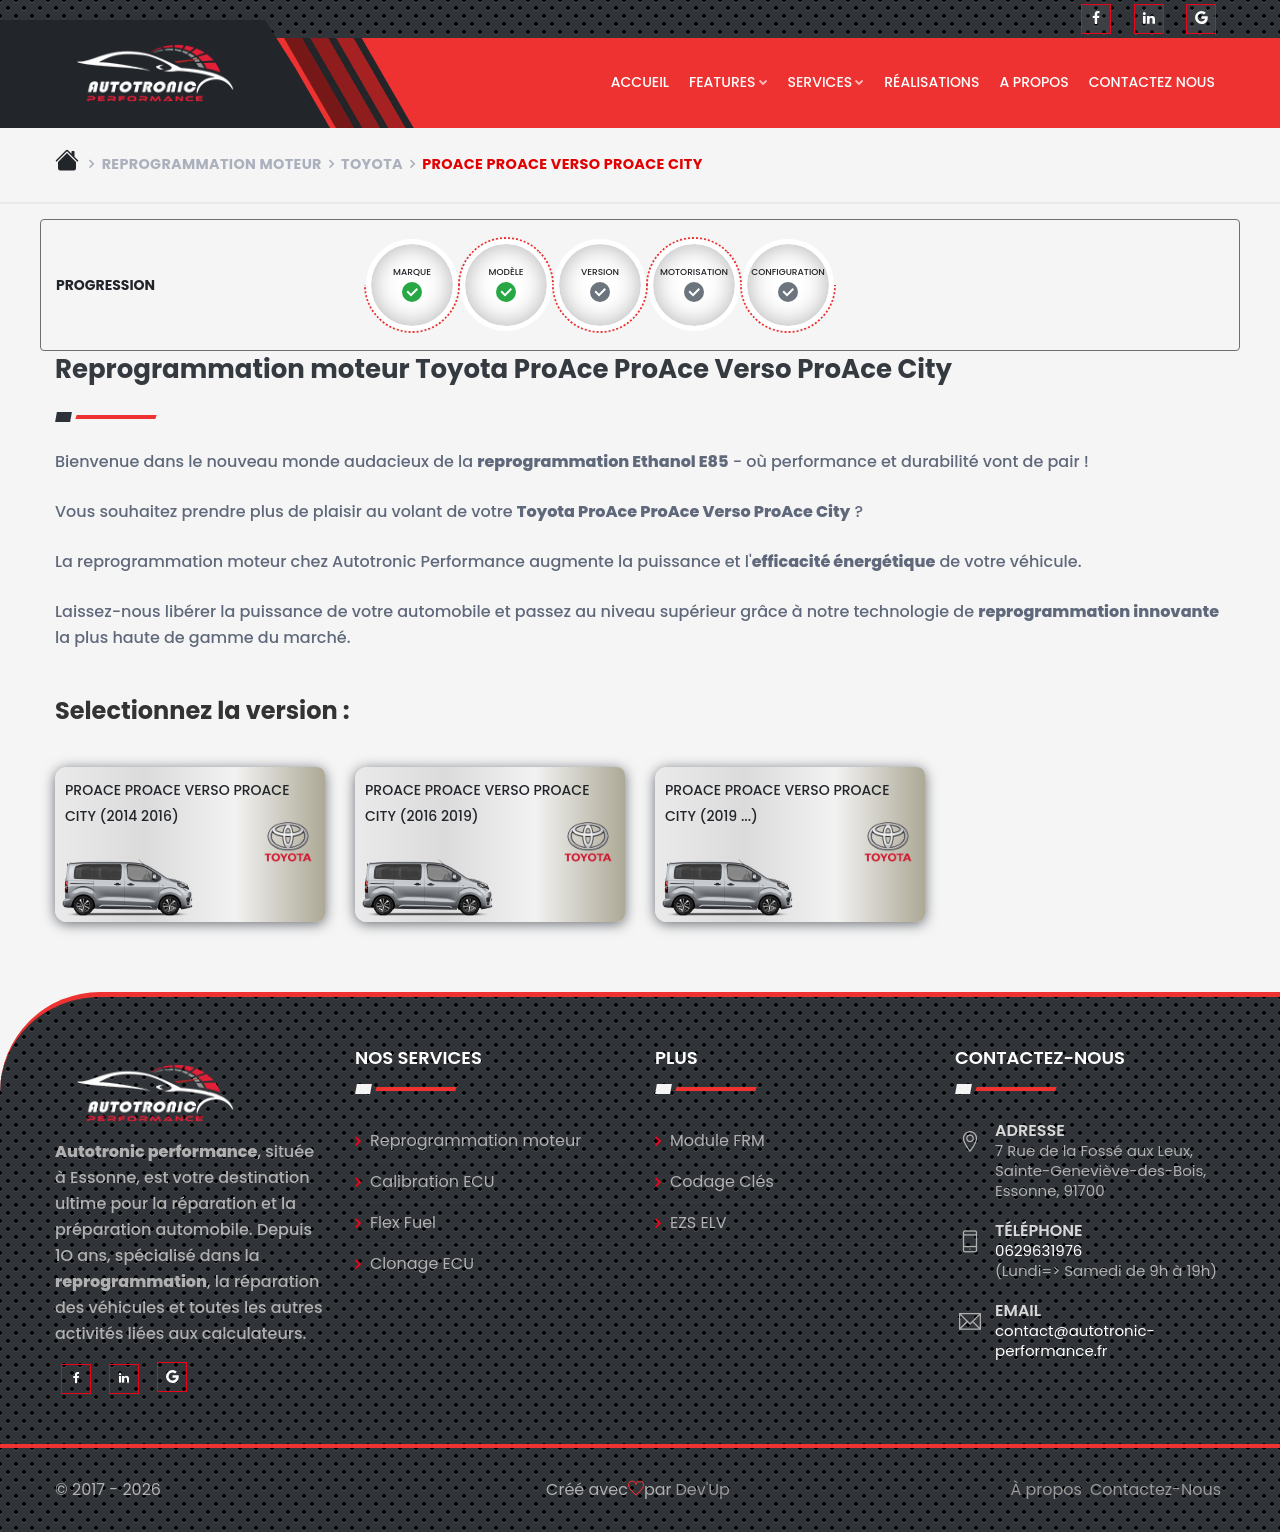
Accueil (640, 82)
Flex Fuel (403, 1222)
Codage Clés (722, 1181)
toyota (372, 164)
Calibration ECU (432, 1181)
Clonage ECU (422, 1263)
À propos (1046, 1489)
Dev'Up (703, 1489)
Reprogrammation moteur (212, 164)
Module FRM (717, 1140)
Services (826, 82)
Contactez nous (1152, 82)
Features (728, 82)
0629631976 (1038, 1250)
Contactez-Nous (1155, 1489)
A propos (1033, 82)
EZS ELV (698, 1222)
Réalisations (931, 82)
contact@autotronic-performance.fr (1075, 1340)
